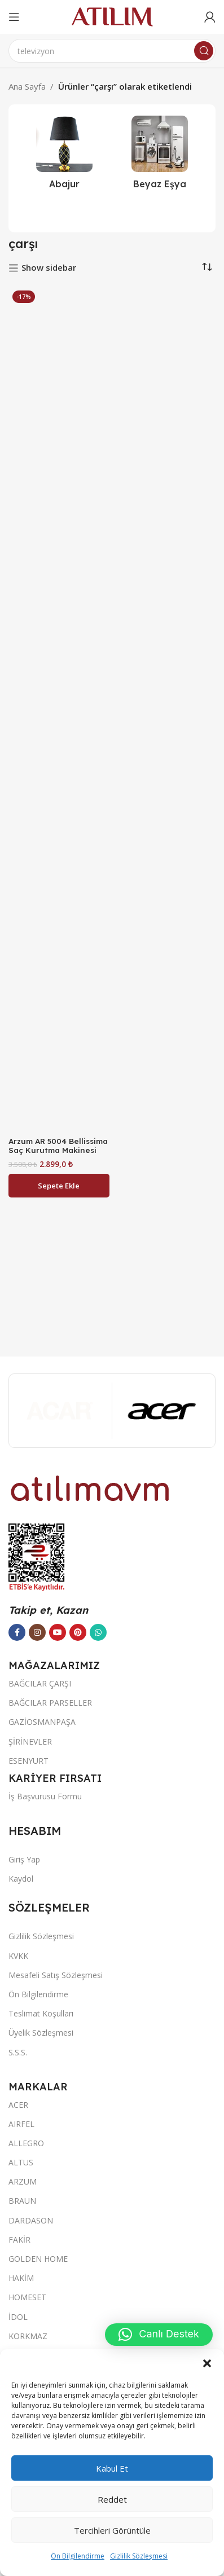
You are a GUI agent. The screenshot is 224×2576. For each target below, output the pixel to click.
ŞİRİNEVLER (30, 1741)
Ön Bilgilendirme (77, 2556)
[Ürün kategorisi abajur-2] (64, 156)
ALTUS (20, 2162)
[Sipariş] (207, 266)
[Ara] (112, 51)
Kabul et (112, 2468)
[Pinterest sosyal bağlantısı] (77, 1632)
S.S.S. (17, 2052)
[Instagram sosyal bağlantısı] (37, 1632)
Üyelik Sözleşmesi (40, 2032)
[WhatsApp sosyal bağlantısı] (98, 1632)
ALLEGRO (26, 2143)
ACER (18, 2104)
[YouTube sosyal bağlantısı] (57, 1632)
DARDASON (30, 2220)
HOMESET (27, 2297)
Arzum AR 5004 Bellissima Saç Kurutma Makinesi (58, 1145)
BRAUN (22, 2200)
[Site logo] (112, 15)
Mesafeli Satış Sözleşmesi (55, 1975)
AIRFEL (21, 2124)
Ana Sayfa (27, 86)
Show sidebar (48, 268)
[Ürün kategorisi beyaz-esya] (160, 156)
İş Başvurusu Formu (45, 1796)
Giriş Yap (24, 1859)
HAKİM (21, 2278)
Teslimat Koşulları (40, 2013)
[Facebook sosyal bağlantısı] (16, 1632)
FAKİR (19, 2239)
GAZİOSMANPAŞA (42, 1721)
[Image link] (90, 1487)
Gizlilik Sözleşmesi (139, 2556)
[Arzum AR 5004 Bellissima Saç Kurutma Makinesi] (58, 710)
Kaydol (20, 1878)
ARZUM (22, 2181)
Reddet (112, 2499)
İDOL (18, 2316)
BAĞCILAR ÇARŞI (39, 1683)
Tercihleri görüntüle (112, 2530)
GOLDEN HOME (38, 2258)
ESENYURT (28, 1760)
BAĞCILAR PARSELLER (50, 1702)
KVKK (18, 1955)
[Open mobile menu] (14, 17)
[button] (207, 2363)
